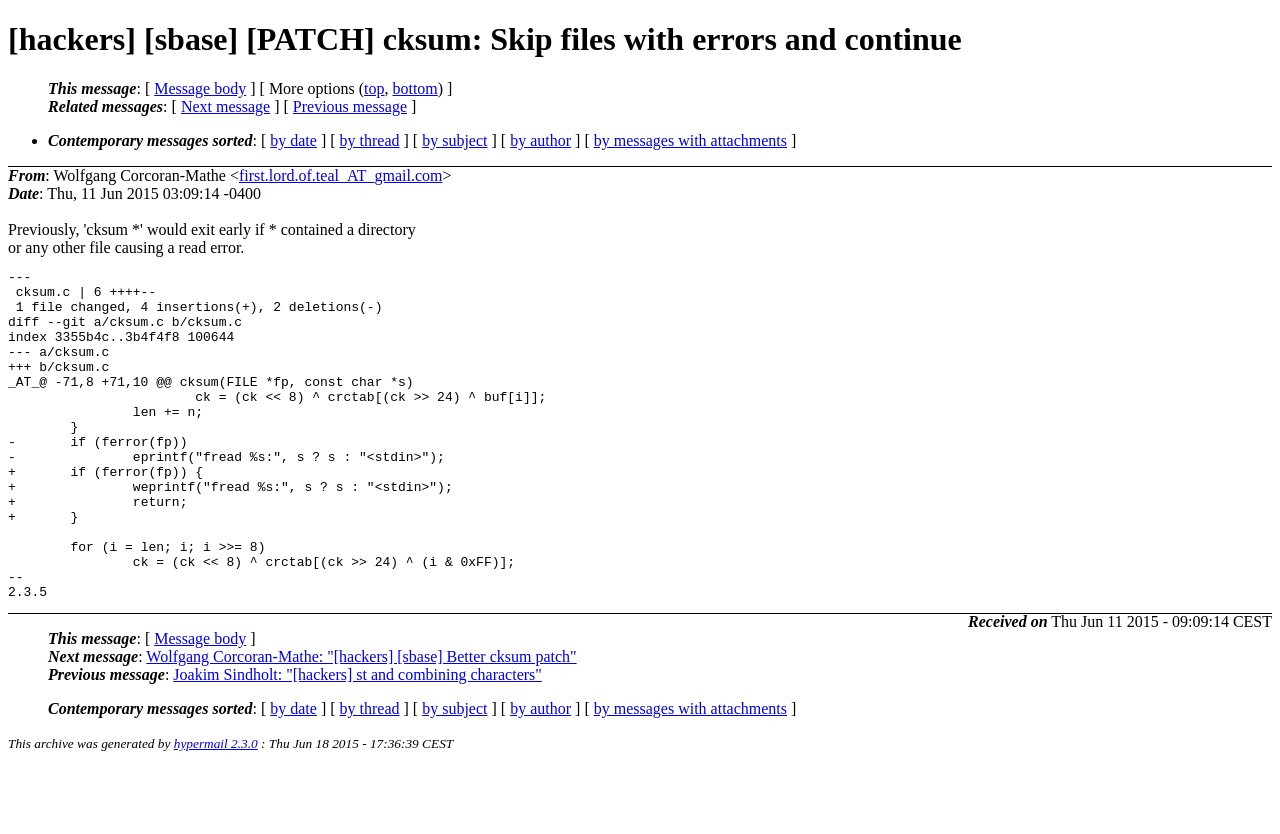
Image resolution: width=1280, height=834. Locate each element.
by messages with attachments (690, 140)
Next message (225, 106)
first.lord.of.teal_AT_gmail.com (341, 175)
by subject (454, 140)
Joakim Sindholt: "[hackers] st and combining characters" (357, 740)
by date (293, 140)
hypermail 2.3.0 (216, 809)
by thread (370, 140)
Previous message (350, 106)
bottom (414, 88)
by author (540, 140)
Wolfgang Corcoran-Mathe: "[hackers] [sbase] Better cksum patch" (361, 722)
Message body (200, 88)
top (374, 88)
